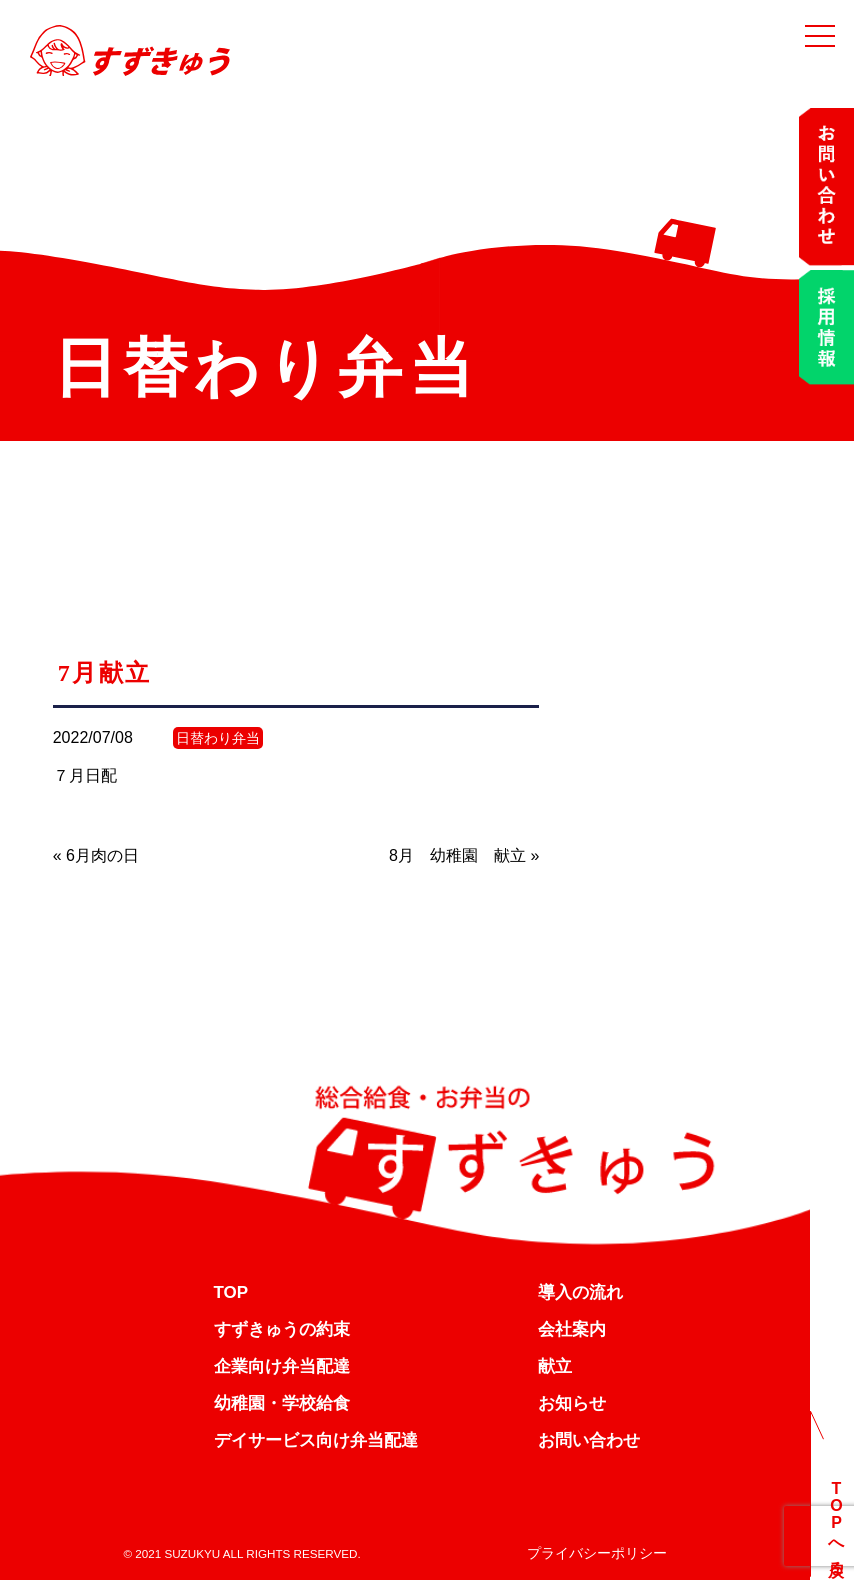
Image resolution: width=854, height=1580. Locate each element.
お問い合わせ (589, 1440)
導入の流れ (580, 1292)
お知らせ (572, 1403)
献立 (555, 1366)
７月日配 (85, 775)
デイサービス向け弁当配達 (316, 1440)
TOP (231, 1292)
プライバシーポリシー (597, 1553)
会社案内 (572, 1329)
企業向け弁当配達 (282, 1366)
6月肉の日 (102, 855)
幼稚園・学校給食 (282, 1403)
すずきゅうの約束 (282, 1329)
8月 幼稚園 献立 (457, 855)
